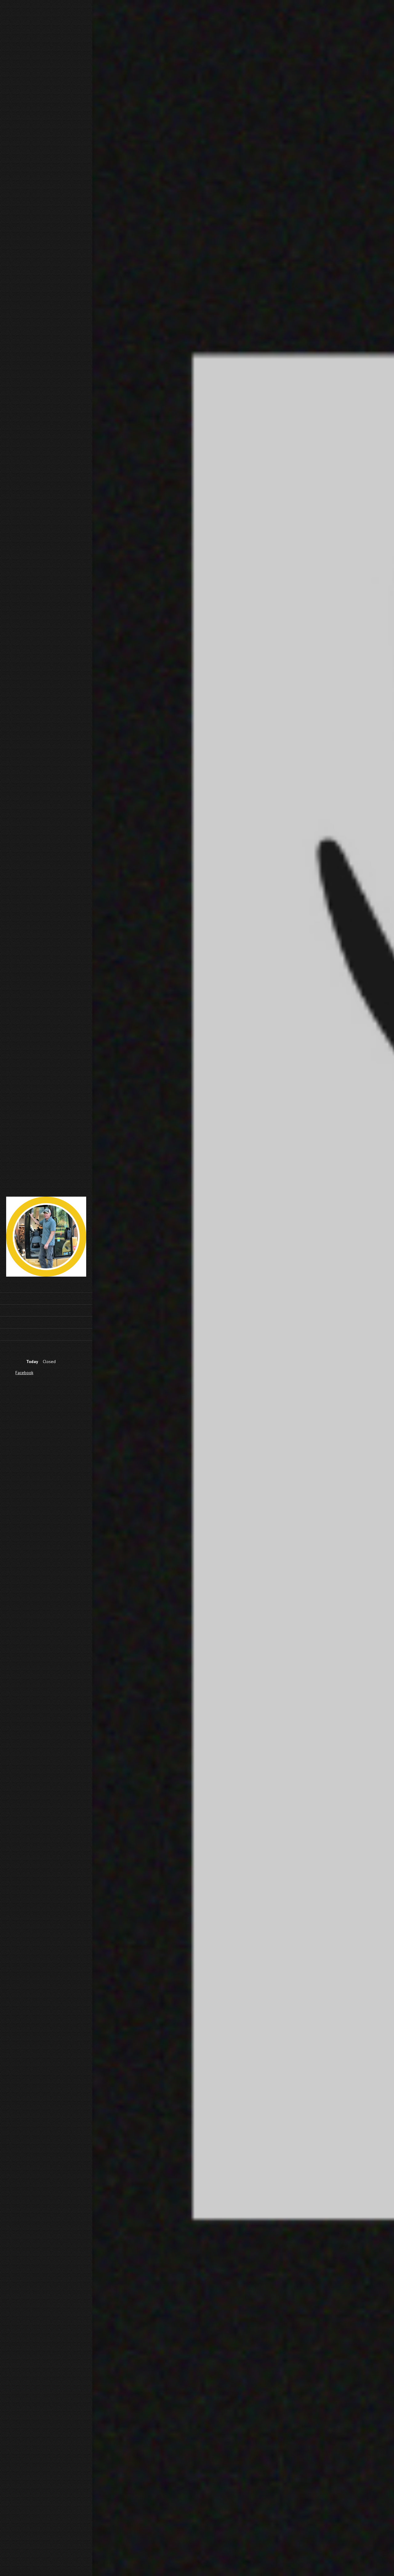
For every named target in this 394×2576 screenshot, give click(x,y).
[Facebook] (22, 1372)
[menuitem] (46, 1298)
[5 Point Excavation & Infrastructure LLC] (46, 1238)
